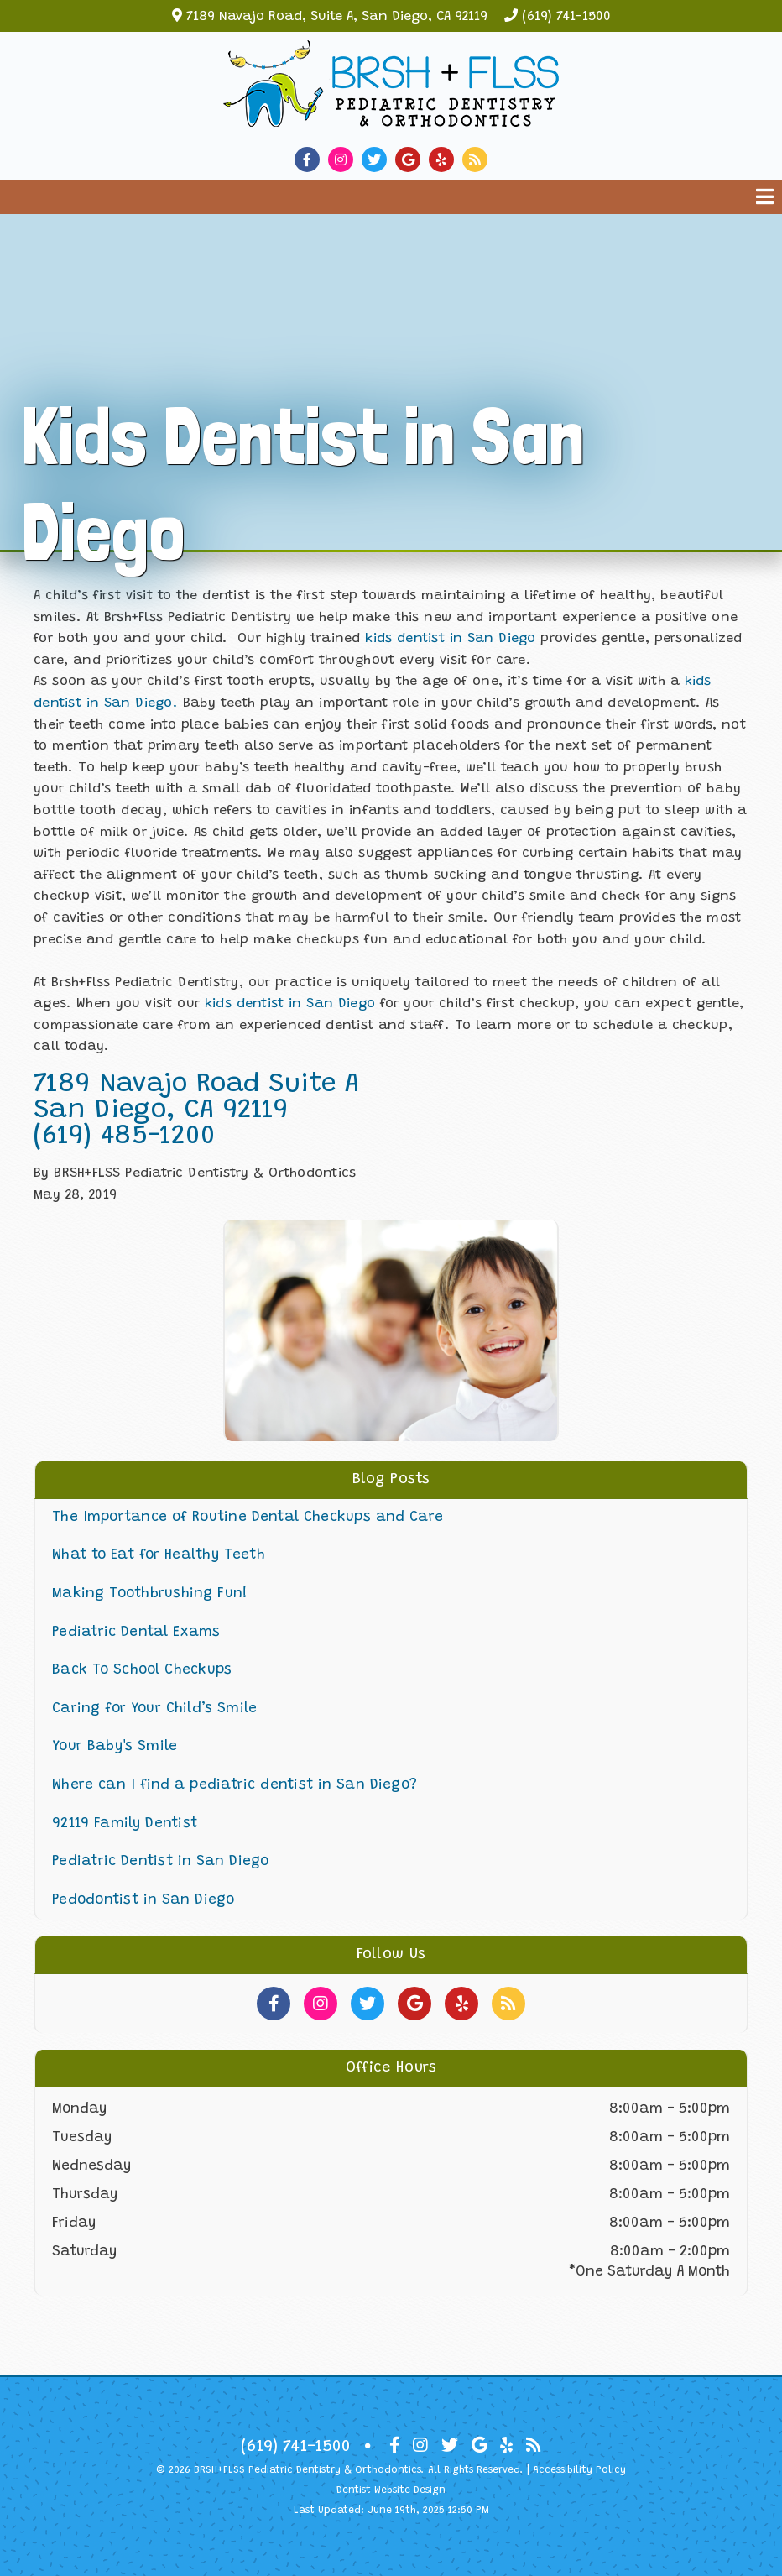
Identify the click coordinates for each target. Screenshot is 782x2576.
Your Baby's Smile (114, 1747)
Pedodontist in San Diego (143, 1901)
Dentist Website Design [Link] (391, 2490)
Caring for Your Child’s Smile (154, 1709)
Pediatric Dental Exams (136, 1633)
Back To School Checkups (142, 1671)
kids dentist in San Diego (450, 638)
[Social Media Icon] (394, 2446)
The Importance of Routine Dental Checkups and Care (247, 1518)
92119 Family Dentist (124, 1824)
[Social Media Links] (273, 2003)
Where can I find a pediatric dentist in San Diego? (234, 1786)
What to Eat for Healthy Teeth (158, 1556)
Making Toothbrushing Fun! (150, 1594)
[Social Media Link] (311, 160)
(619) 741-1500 (566, 17)
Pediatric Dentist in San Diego (160, 1862)
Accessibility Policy (579, 2470)
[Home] (391, 114)
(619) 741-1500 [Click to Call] (296, 2446)
